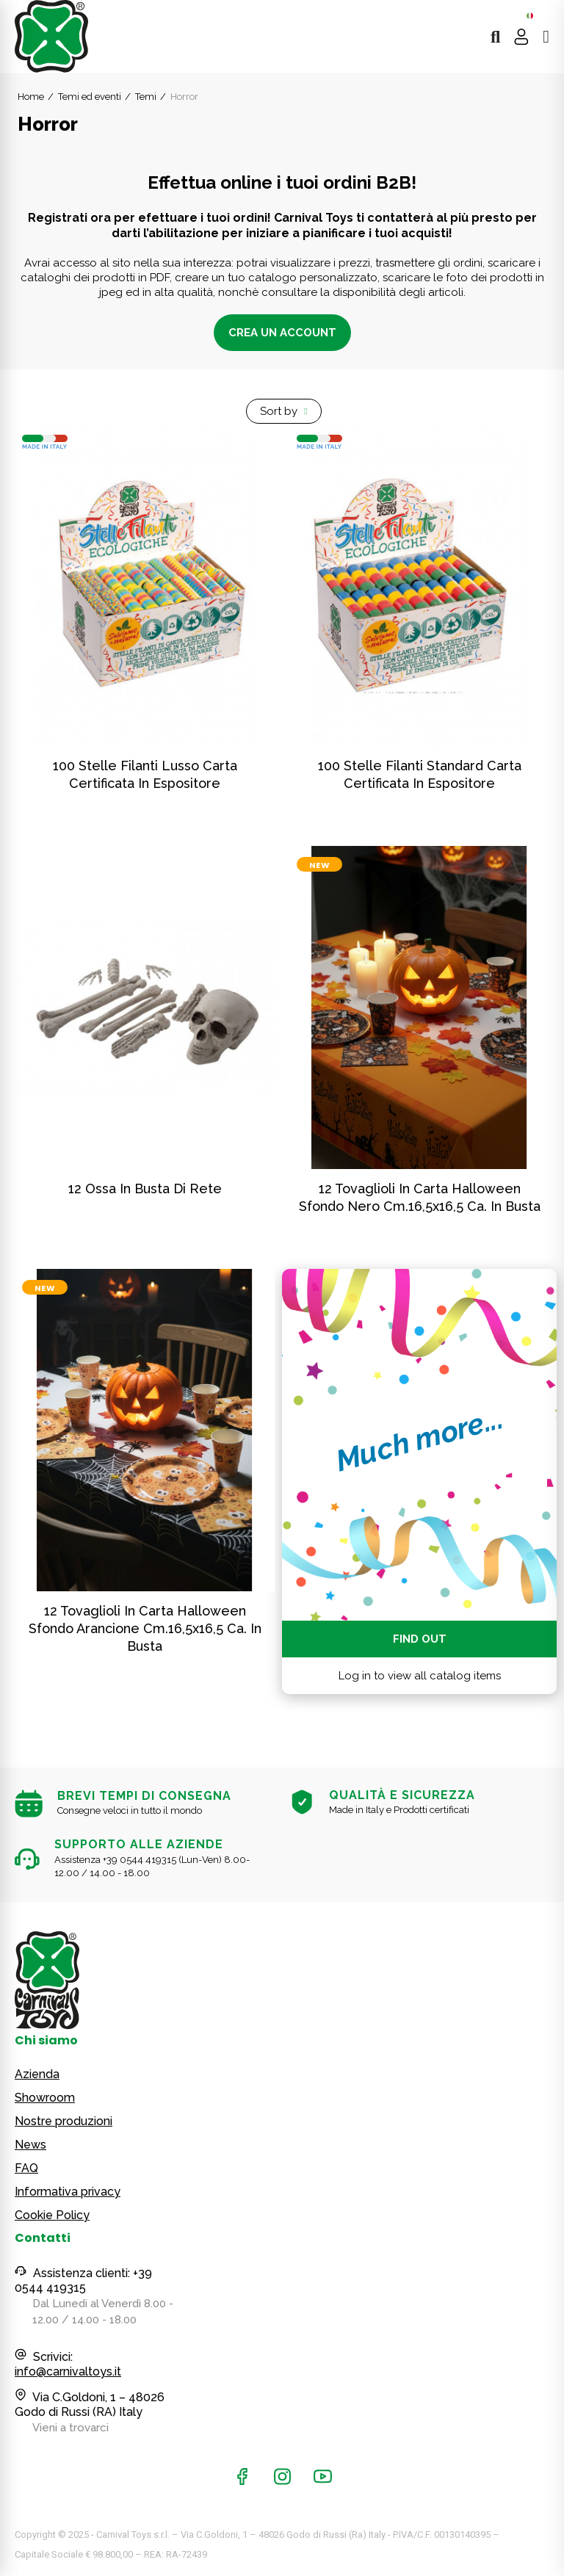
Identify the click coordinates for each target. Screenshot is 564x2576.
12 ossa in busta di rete (145, 1188)
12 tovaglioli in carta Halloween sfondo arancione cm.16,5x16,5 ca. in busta (145, 1628)
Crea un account (282, 332)
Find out (419, 1639)
